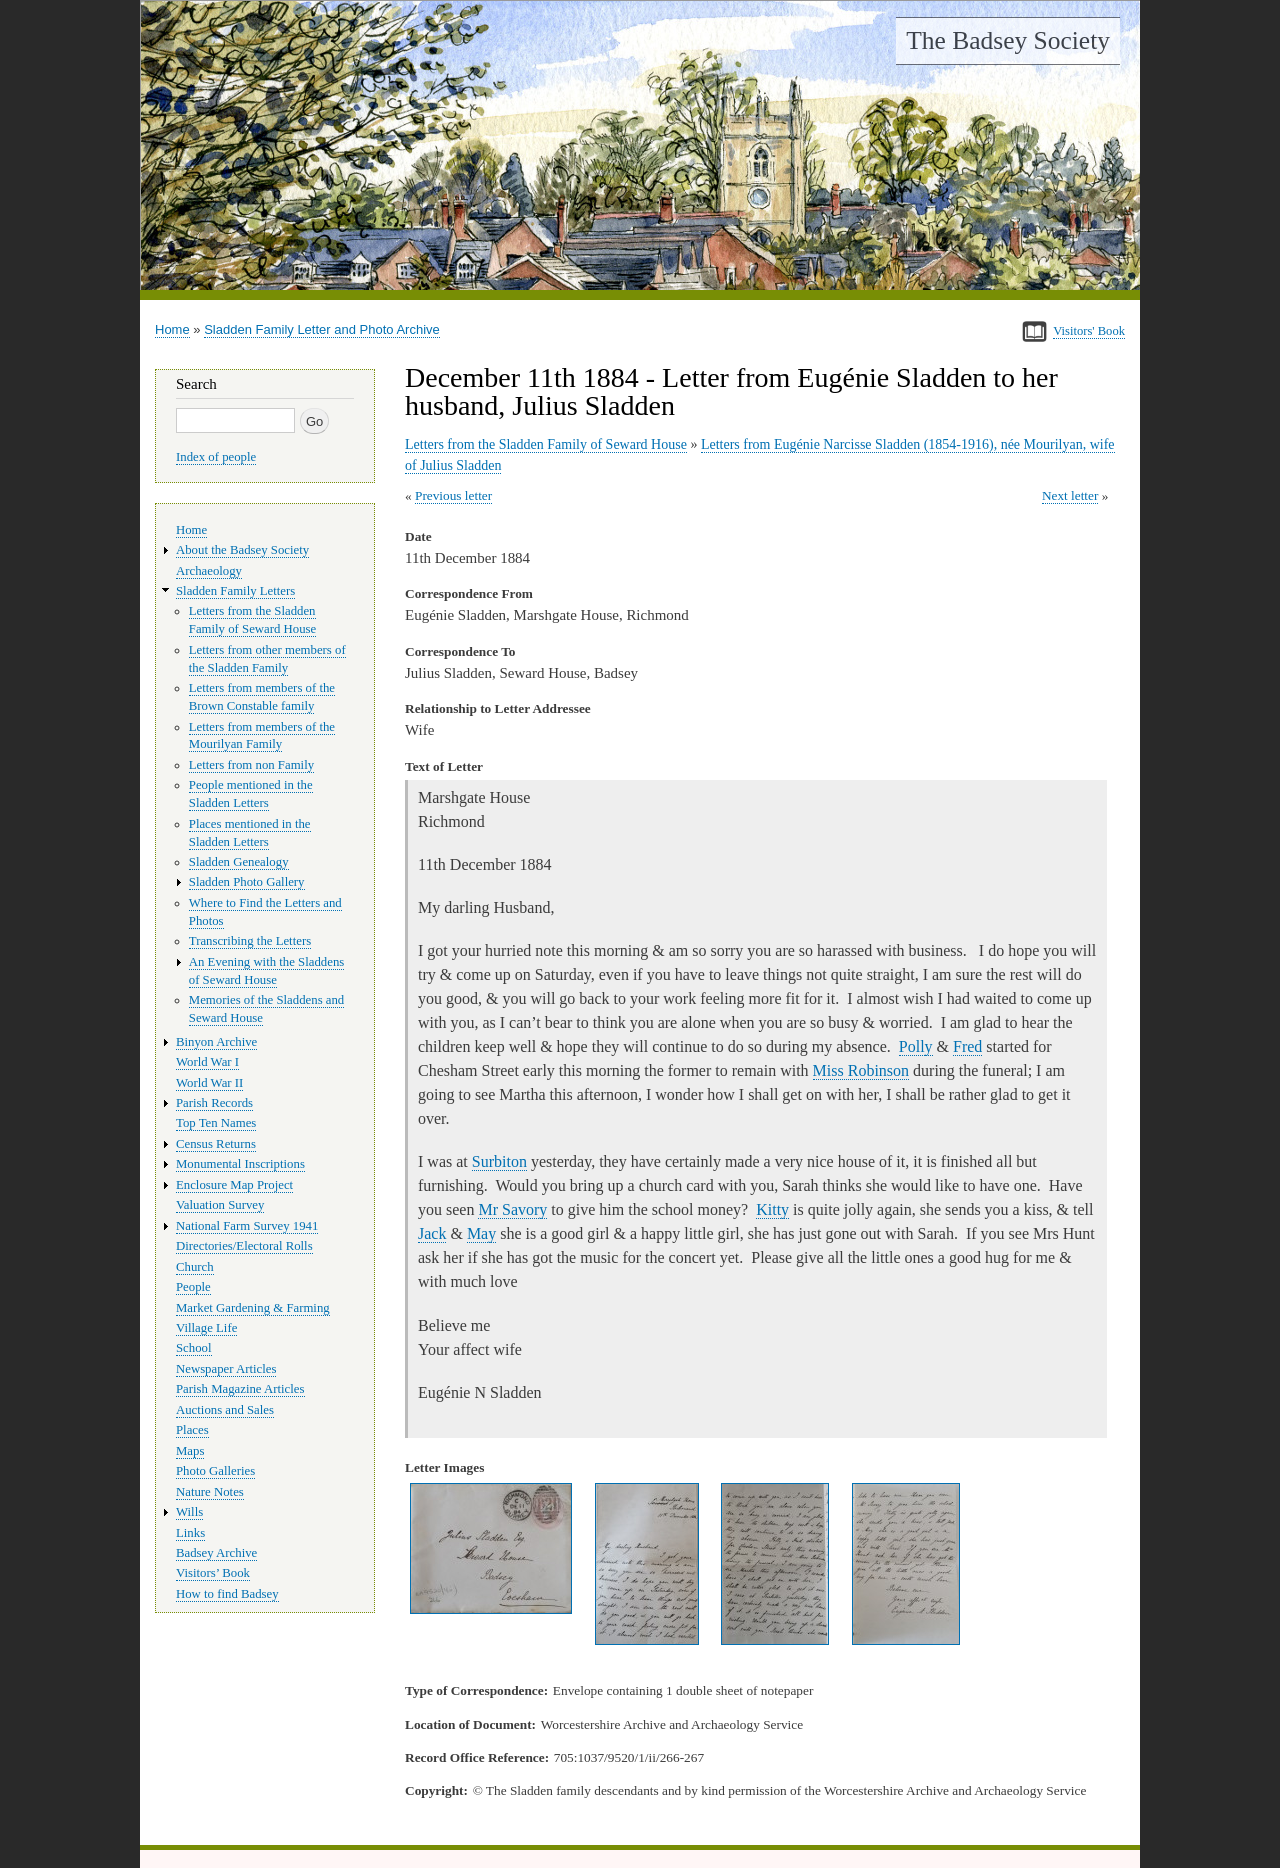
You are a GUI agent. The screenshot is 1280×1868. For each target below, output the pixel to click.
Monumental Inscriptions (240, 1164)
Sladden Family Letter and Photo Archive (322, 329)
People (193, 1287)
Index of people (216, 457)
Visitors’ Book (213, 1573)
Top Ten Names (216, 1123)
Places (192, 1430)
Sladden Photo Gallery (247, 882)
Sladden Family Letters (235, 591)
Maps (190, 1451)
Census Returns (216, 1144)
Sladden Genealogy (239, 862)
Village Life (206, 1328)
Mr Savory (512, 1209)
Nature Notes (210, 1492)
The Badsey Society (1008, 40)
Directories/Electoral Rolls (244, 1246)
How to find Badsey (227, 1594)
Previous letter (453, 495)
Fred (967, 1046)
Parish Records (214, 1103)
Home (172, 329)
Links (190, 1533)
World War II (209, 1083)
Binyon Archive (216, 1042)
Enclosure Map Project (234, 1185)
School (194, 1348)
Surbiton (499, 1161)
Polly (916, 1046)
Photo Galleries (215, 1471)
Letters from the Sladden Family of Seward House (546, 444)
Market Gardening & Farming (253, 1308)
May (481, 1233)
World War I (207, 1062)
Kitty (772, 1209)
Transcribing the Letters (250, 941)
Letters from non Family (251, 765)
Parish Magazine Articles (240, 1389)
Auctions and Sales (225, 1410)
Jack (432, 1233)
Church (195, 1267)
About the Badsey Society (242, 550)
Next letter (1070, 495)
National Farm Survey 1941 (247, 1226)
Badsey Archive (216, 1553)
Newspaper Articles (226, 1369)
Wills (189, 1512)
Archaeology (209, 571)
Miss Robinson (861, 1070)
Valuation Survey (220, 1205)
